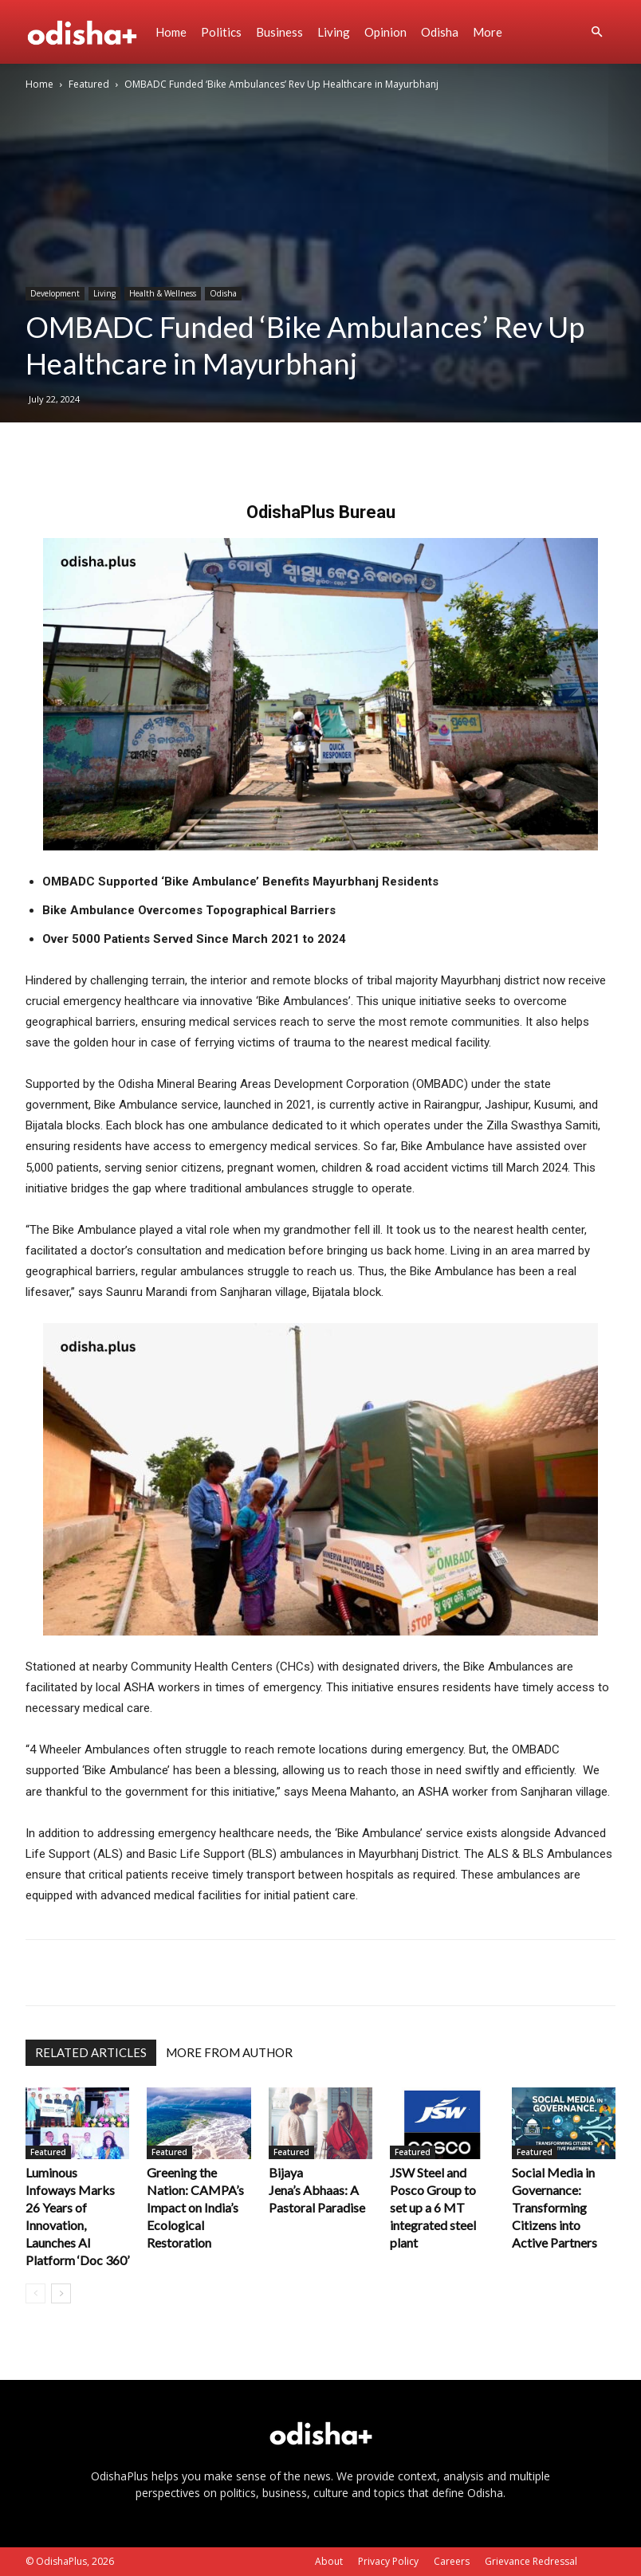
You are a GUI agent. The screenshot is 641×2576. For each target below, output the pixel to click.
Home (171, 32)
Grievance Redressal (531, 2561)
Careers (452, 2561)
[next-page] (61, 2293)
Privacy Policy (388, 2561)
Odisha (439, 32)
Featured (89, 84)
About (329, 2561)
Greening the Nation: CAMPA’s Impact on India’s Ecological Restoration (195, 2207)
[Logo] (87, 32)
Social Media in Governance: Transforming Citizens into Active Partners (554, 2207)
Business (279, 32)
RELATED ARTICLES (91, 2052)
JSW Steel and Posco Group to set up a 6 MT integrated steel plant (433, 2207)
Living (333, 32)
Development (55, 293)
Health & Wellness (162, 293)
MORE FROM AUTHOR (229, 2052)
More (487, 32)
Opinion (385, 32)
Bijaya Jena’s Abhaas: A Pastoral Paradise (318, 2190)
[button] (596, 32)
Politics (221, 32)
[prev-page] (35, 2293)
